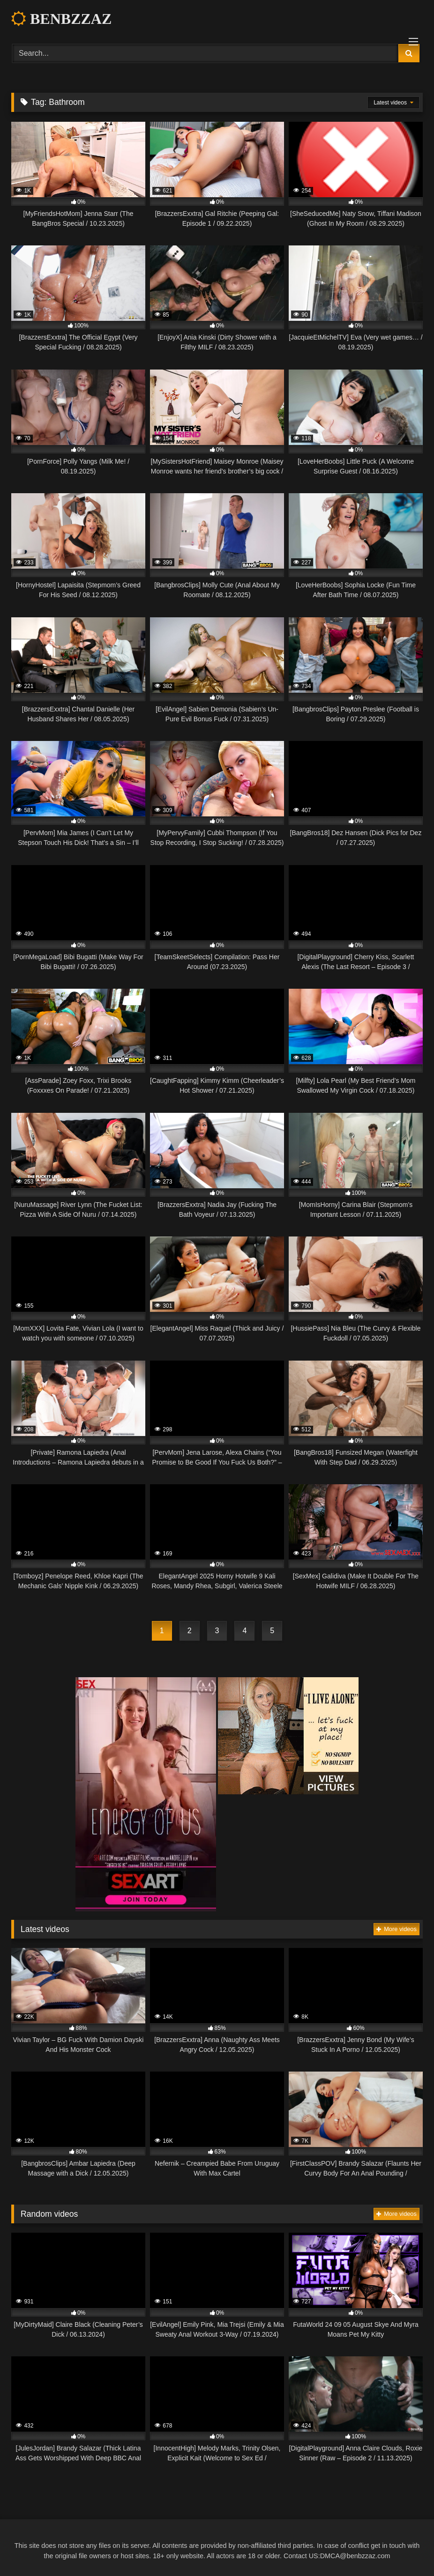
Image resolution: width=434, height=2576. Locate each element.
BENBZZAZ (61, 18)
